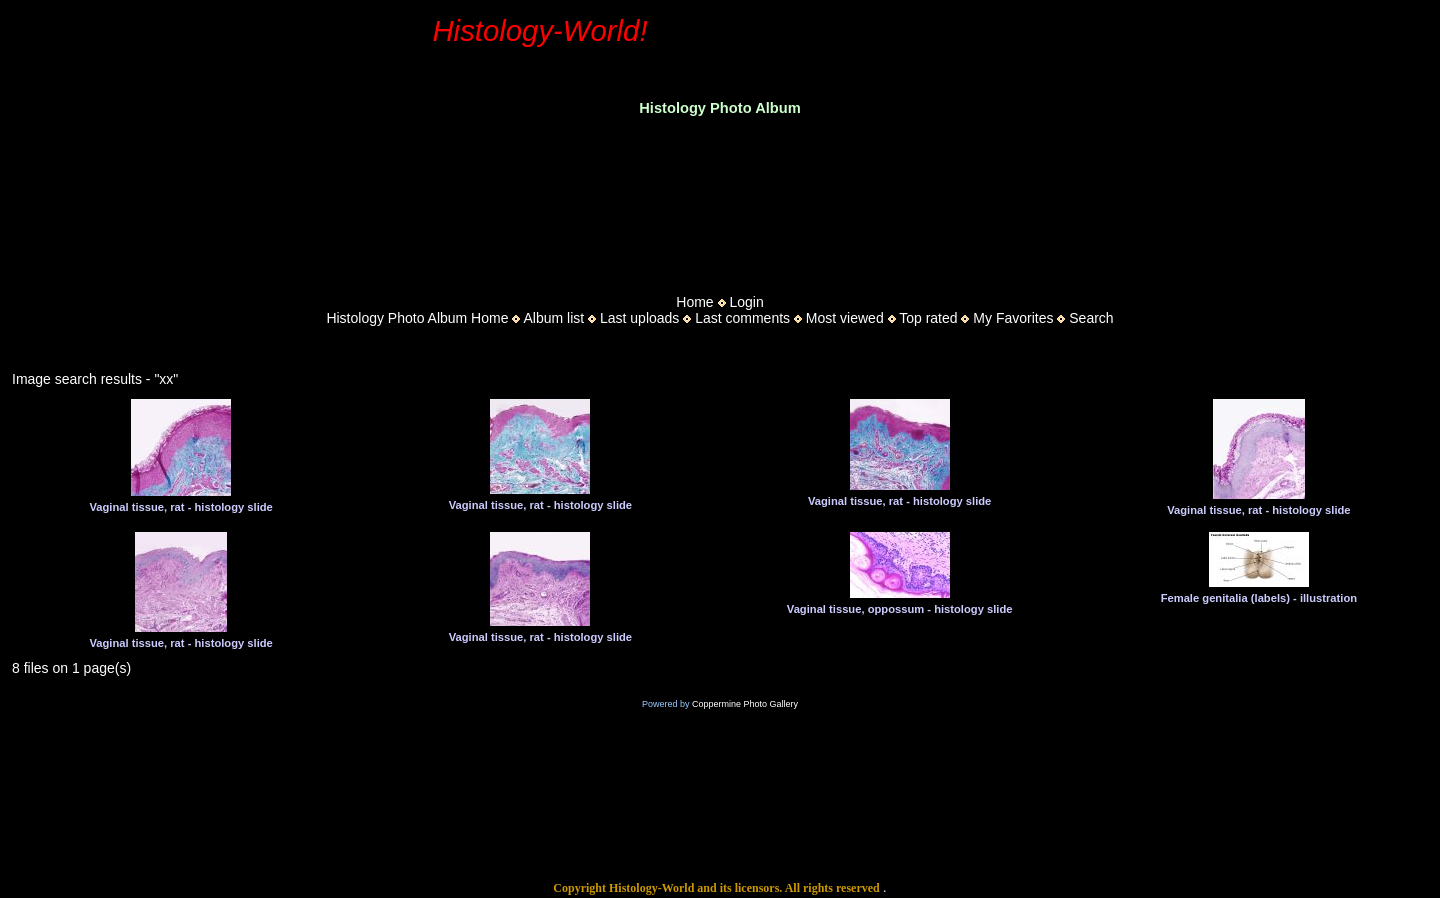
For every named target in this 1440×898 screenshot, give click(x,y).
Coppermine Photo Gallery (745, 704)
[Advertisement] (720, 199)
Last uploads (639, 318)
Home (694, 302)
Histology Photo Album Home (417, 318)
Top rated (928, 318)
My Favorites (1013, 318)
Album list (553, 318)
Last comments (742, 318)
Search (1091, 318)
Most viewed (845, 318)
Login (746, 302)
